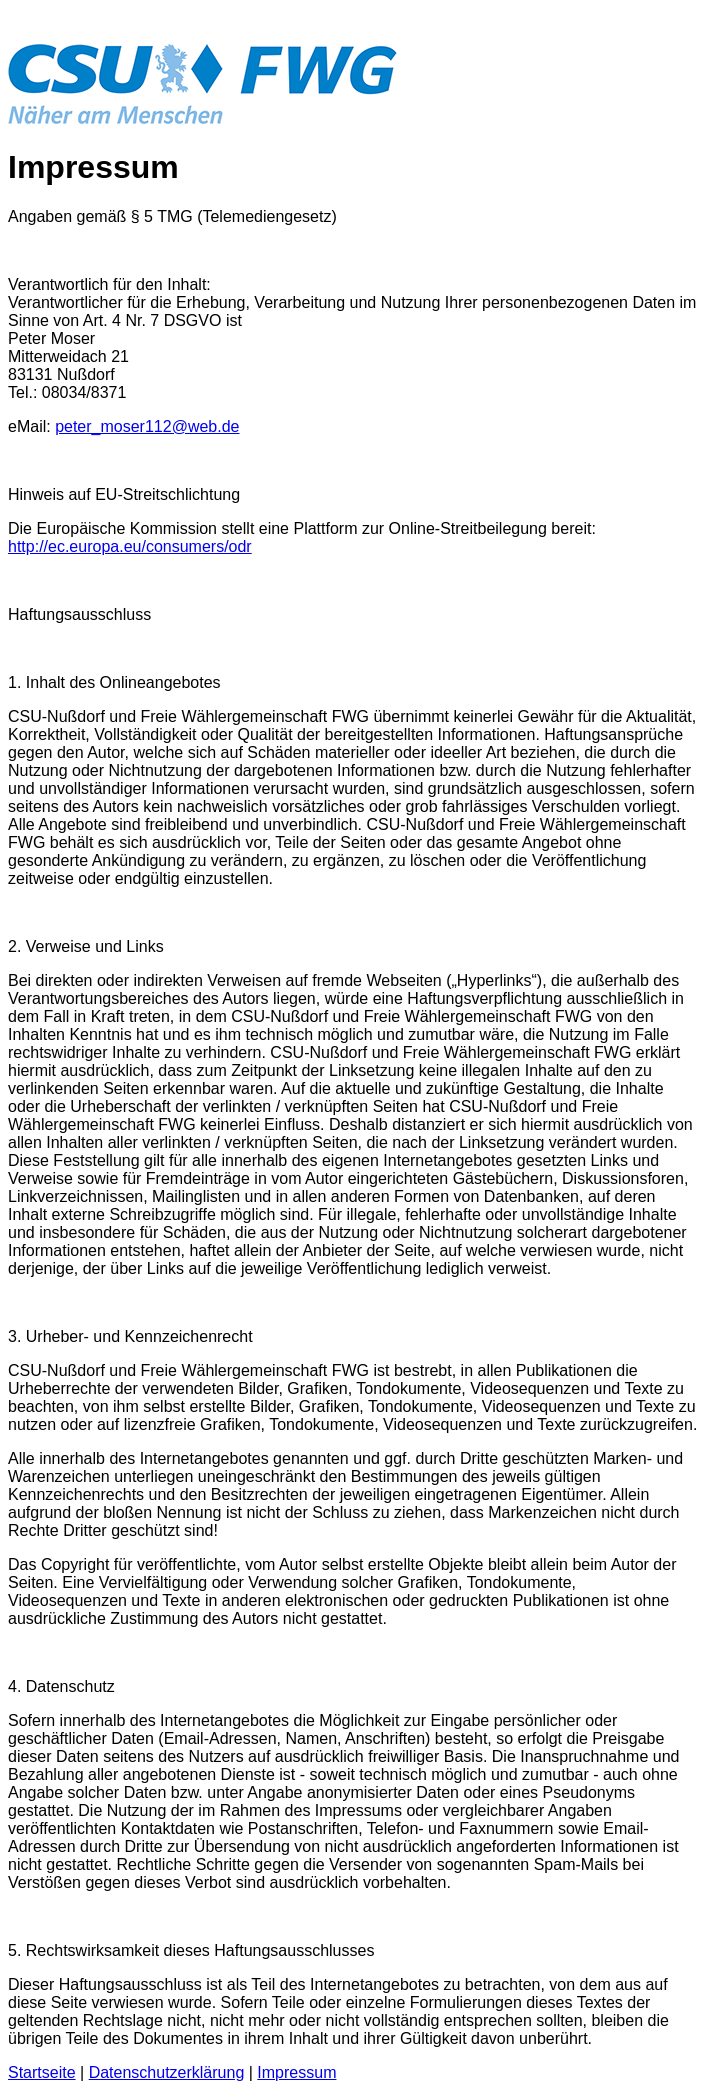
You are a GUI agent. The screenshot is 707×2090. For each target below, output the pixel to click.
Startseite (42, 2072)
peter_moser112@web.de (147, 426)
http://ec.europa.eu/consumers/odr (130, 546)
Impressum (296, 2072)
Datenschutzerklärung (167, 2072)
